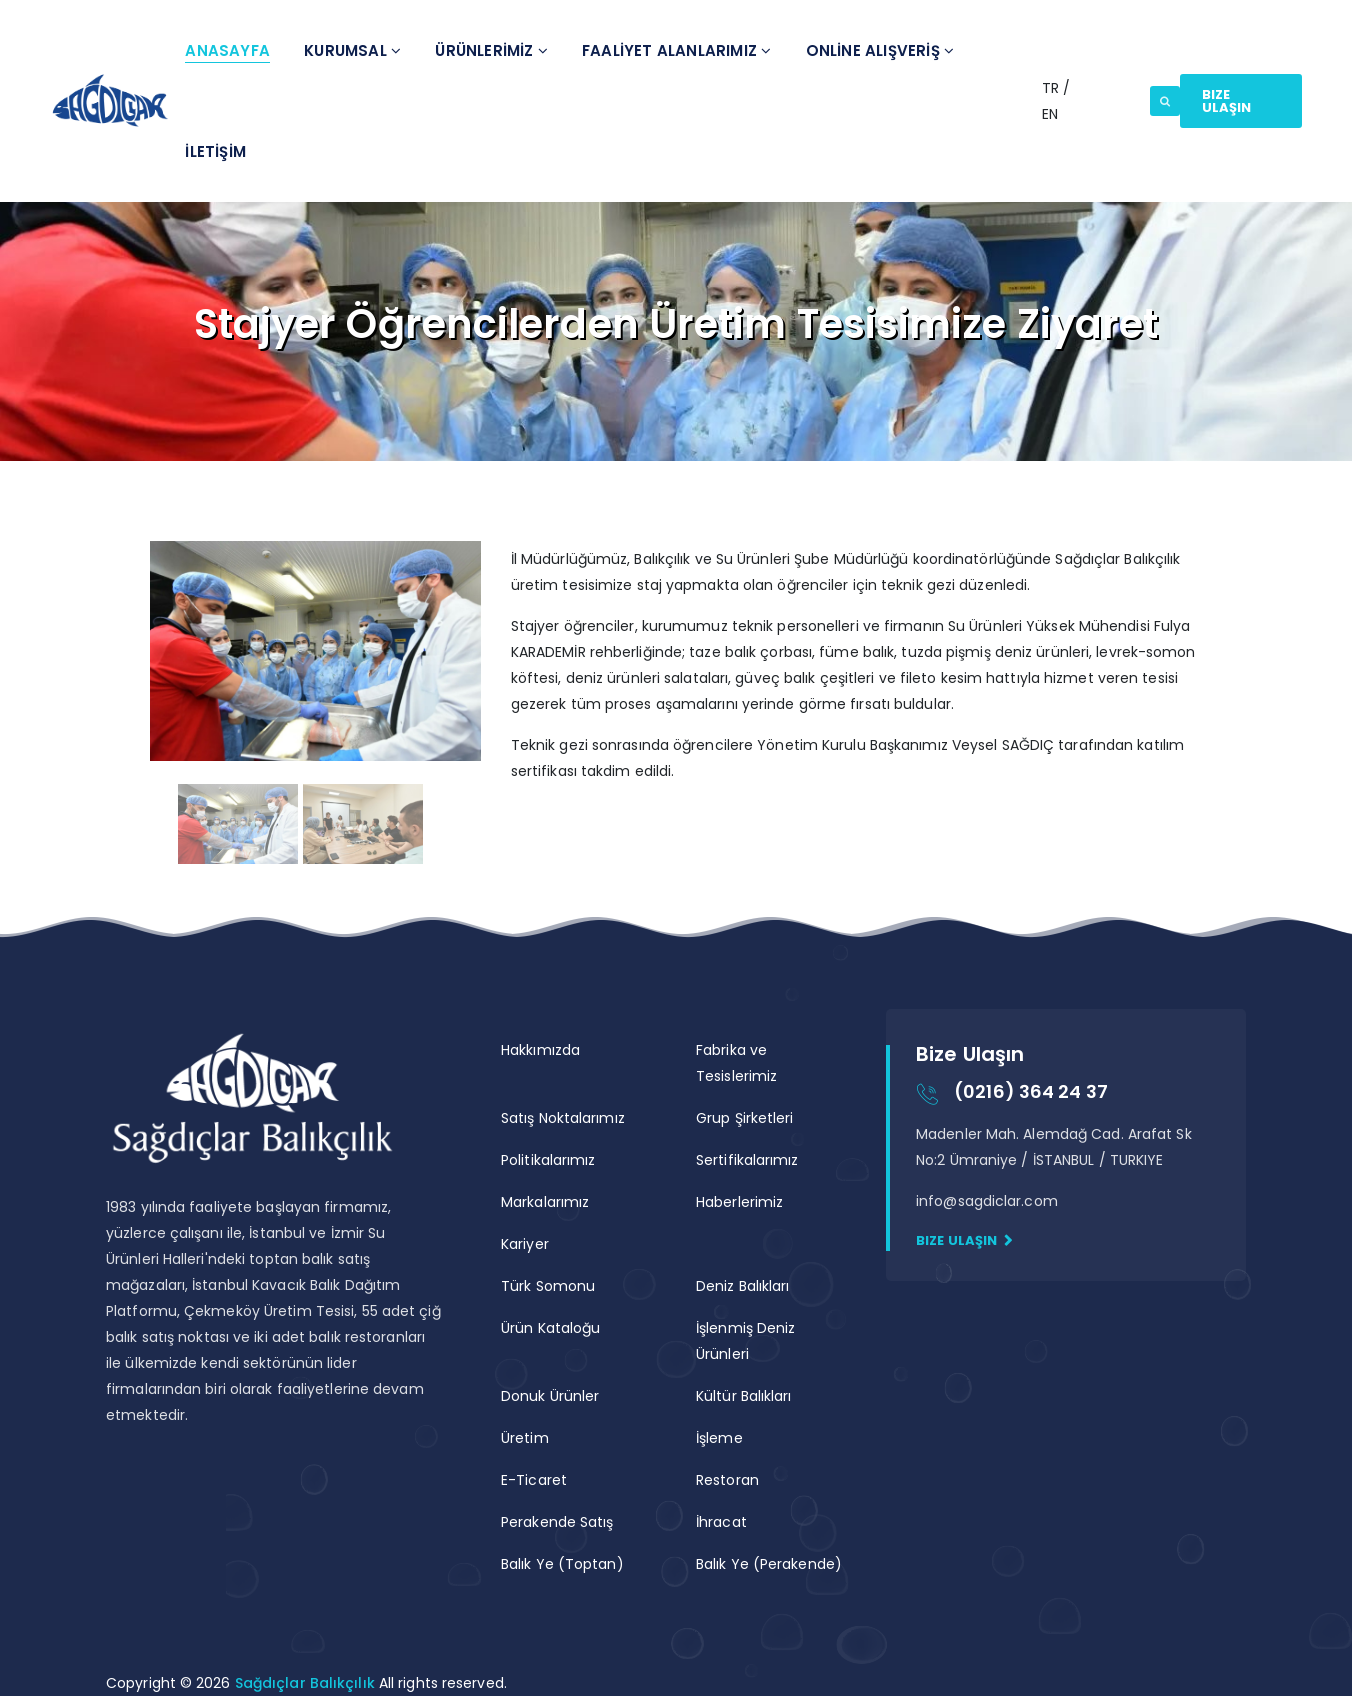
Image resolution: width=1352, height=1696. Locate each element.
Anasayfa (227, 50)
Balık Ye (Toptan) (562, 1564)
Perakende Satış (557, 1522)
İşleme (719, 1438)
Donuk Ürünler (550, 1396)
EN (1050, 114)
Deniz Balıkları (743, 1286)
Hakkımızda (540, 1050)
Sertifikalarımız (747, 1160)
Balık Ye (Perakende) (769, 1564)
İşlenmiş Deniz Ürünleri (745, 1341)
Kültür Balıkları (744, 1396)
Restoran (727, 1480)
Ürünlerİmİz (491, 50)
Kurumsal (352, 50)
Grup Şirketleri (745, 1118)
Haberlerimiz (739, 1202)
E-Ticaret (534, 1480)
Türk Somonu (548, 1286)
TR (1052, 88)
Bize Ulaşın (1227, 101)
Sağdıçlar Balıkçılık (307, 1683)
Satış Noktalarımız (563, 1118)
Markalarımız (545, 1202)
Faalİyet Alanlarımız (676, 50)
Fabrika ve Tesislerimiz (736, 1063)
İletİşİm (215, 151)
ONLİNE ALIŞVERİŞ (880, 50)
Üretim (525, 1438)
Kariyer (525, 1244)
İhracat (721, 1522)
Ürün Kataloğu (550, 1328)
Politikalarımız (548, 1160)
